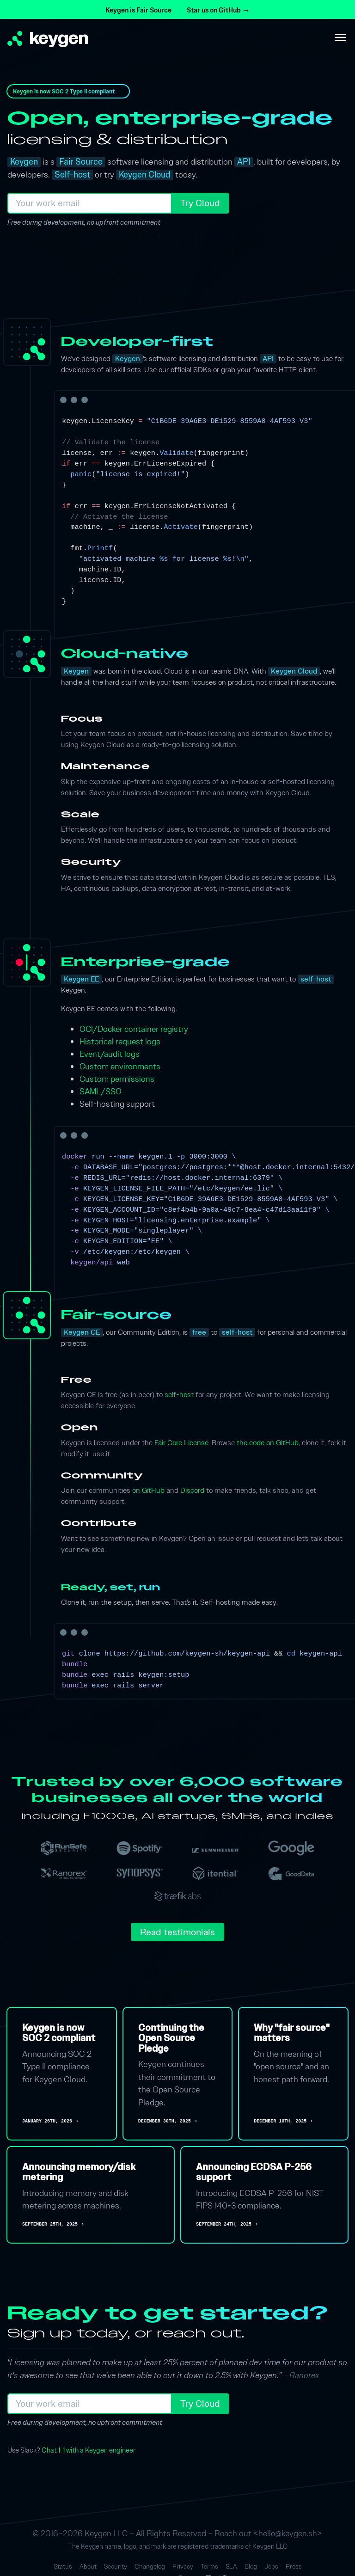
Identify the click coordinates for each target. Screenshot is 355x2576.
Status (63, 2566)
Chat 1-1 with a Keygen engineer (88, 2450)
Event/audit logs (110, 1054)
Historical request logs (120, 1041)
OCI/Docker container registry (134, 1029)
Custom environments (120, 1066)
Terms (209, 2566)
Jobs (271, 2566)
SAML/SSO (101, 1091)
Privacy (182, 2566)
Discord (192, 1490)
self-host (179, 1395)
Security (115, 2566)
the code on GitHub (268, 1443)
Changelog (150, 2566)
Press (294, 2566)
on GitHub (148, 1490)
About (88, 2566)
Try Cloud (200, 202)
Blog (251, 2566)
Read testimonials (177, 1932)
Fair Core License (181, 1443)
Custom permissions (117, 1079)
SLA (231, 2566)
